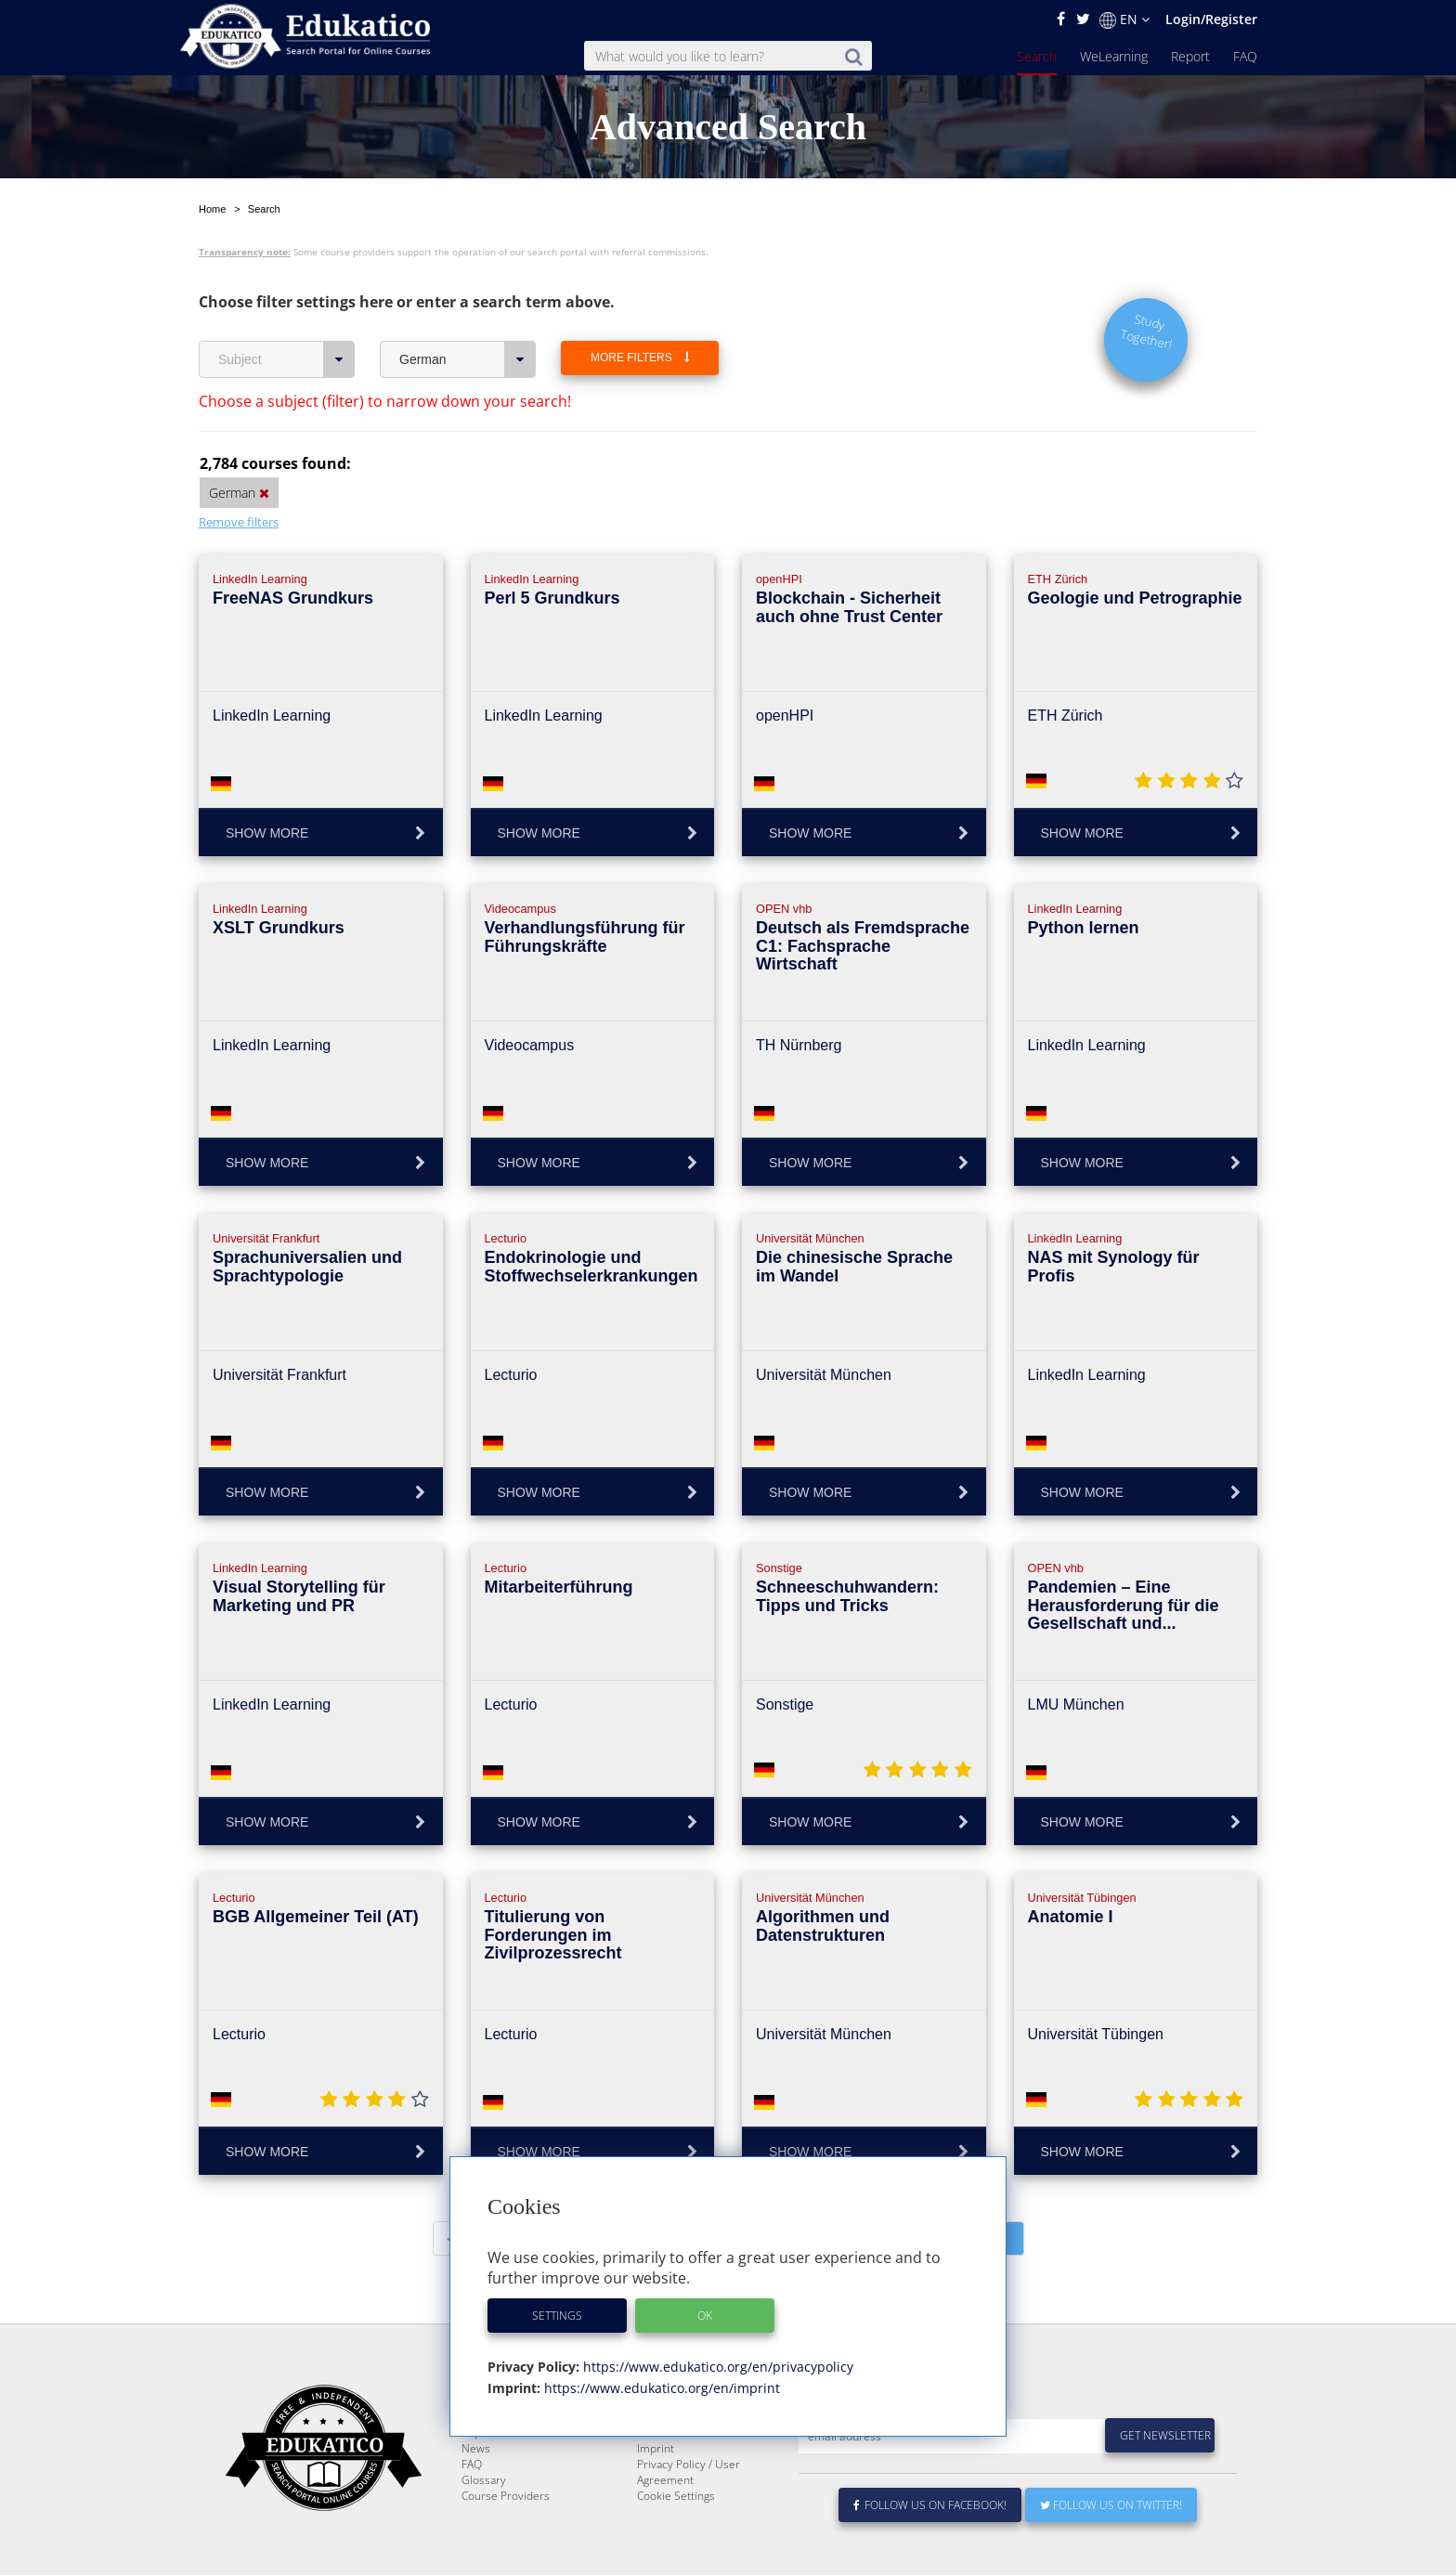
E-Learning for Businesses (703, 2461)
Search (1037, 56)
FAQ (1245, 56)
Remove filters (239, 522)
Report (1190, 56)
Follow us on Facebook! (930, 2549)
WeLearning (1114, 56)
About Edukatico (678, 2445)
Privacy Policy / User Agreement (688, 2516)
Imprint (655, 2493)
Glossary (484, 2524)
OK (704, 2315)
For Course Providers (691, 2477)
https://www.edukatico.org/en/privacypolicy (716, 2366)
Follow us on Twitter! (1111, 2549)
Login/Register (1211, 19)
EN (1124, 19)
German (467, 359)
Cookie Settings (676, 2540)
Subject (286, 359)
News (476, 2493)
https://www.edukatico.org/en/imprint (660, 2388)
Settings (557, 2315)
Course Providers (506, 2540)
